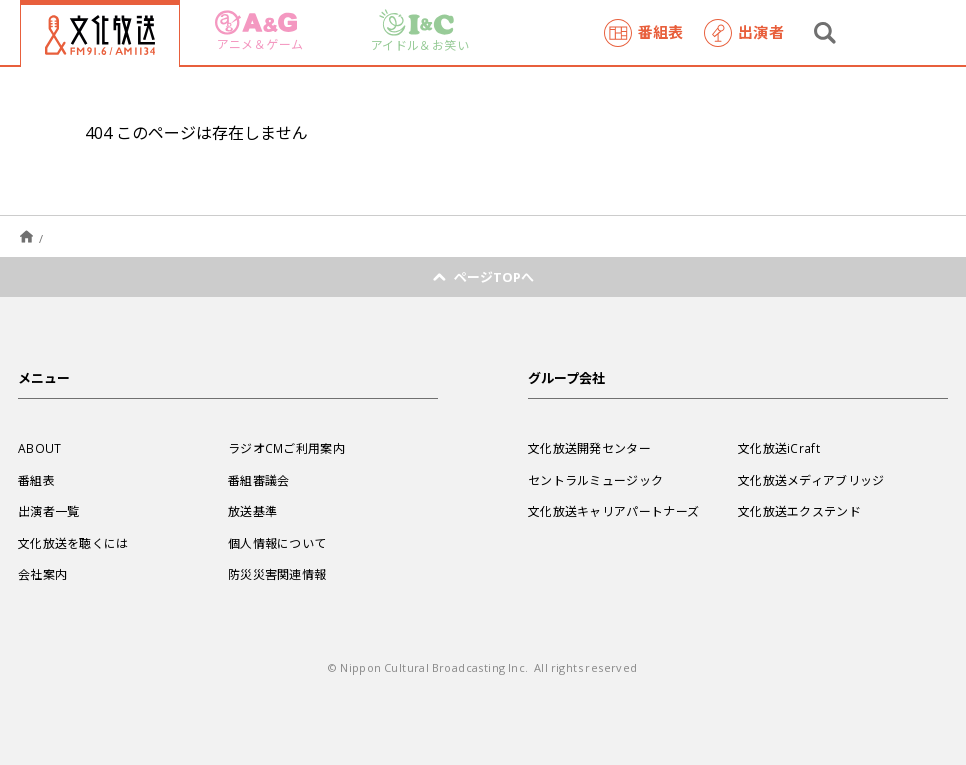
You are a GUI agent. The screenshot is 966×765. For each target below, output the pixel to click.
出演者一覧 (49, 511)
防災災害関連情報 (277, 574)
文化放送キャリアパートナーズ (613, 511)
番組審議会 (259, 480)
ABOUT (40, 448)
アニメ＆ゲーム (259, 31)
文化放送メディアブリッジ (811, 480)
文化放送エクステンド (799, 511)
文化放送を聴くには (73, 543)
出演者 (744, 33)
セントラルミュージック (595, 480)
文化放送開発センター (589, 448)
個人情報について (277, 543)
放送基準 (252, 511)
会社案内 (42, 574)
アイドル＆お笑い (420, 31)
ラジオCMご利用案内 (286, 448)
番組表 (644, 33)
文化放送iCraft (779, 448)
